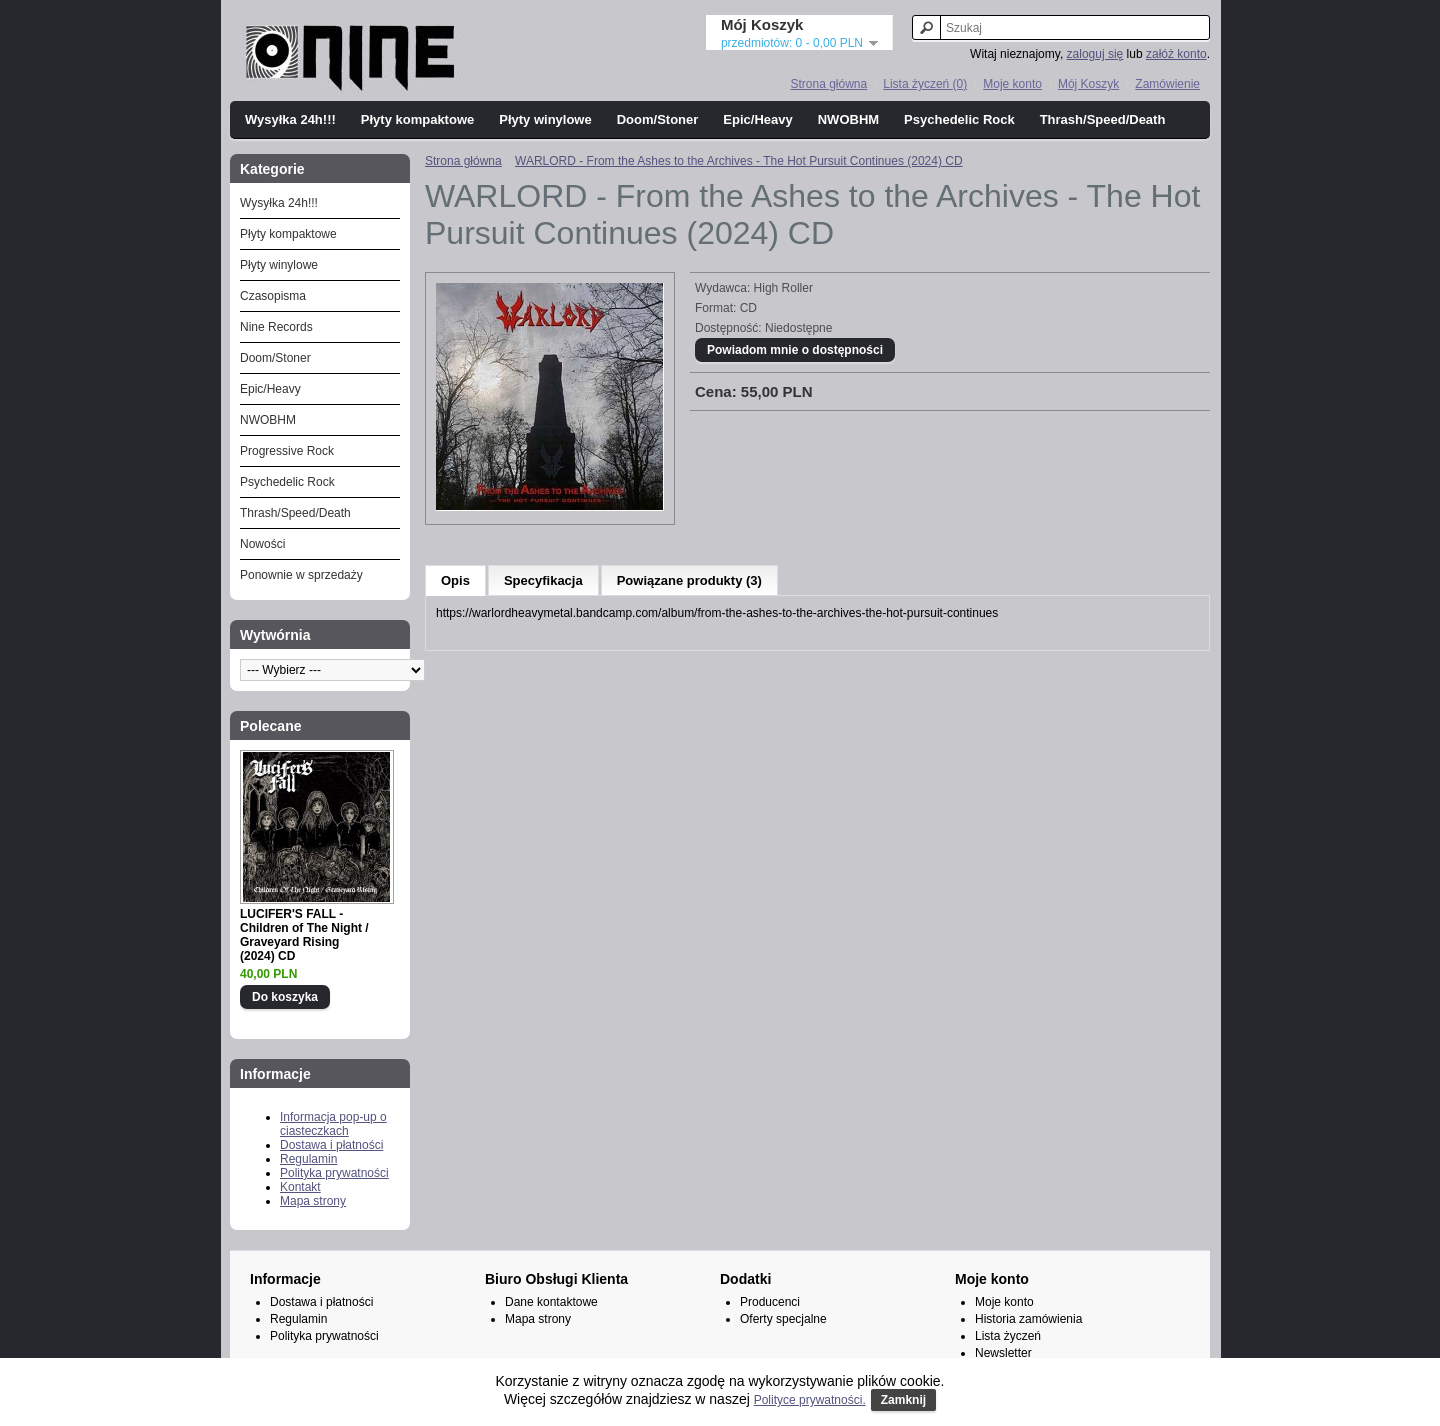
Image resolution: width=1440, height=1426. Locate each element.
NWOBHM (848, 119)
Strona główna (828, 84)
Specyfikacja (543, 580)
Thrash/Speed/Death (1103, 119)
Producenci (770, 1302)
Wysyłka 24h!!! (290, 119)
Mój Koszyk (1088, 84)
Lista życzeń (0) (925, 84)
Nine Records (276, 327)
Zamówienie (1167, 84)
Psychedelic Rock (959, 119)
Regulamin (308, 1159)
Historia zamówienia (1028, 1319)
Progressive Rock (287, 451)
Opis (455, 580)
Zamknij (903, 1400)
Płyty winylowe (545, 119)
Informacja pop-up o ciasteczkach (333, 1124)
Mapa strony (313, 1201)
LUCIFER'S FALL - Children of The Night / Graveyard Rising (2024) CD (304, 935)
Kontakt (300, 1187)
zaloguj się (1095, 54)
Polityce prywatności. (810, 1400)
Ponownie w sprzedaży (301, 575)
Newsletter (1003, 1353)
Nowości (262, 544)
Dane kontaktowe (551, 1302)
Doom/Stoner (658, 119)
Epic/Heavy (757, 119)
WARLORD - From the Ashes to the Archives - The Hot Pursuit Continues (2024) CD (739, 161)
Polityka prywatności (334, 1173)
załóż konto (1176, 54)
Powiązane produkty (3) (689, 580)
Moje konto (1012, 84)
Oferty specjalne (783, 1319)
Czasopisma (273, 296)
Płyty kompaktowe (417, 119)
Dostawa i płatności (331, 1145)
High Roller (783, 288)
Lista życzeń (1008, 1336)
